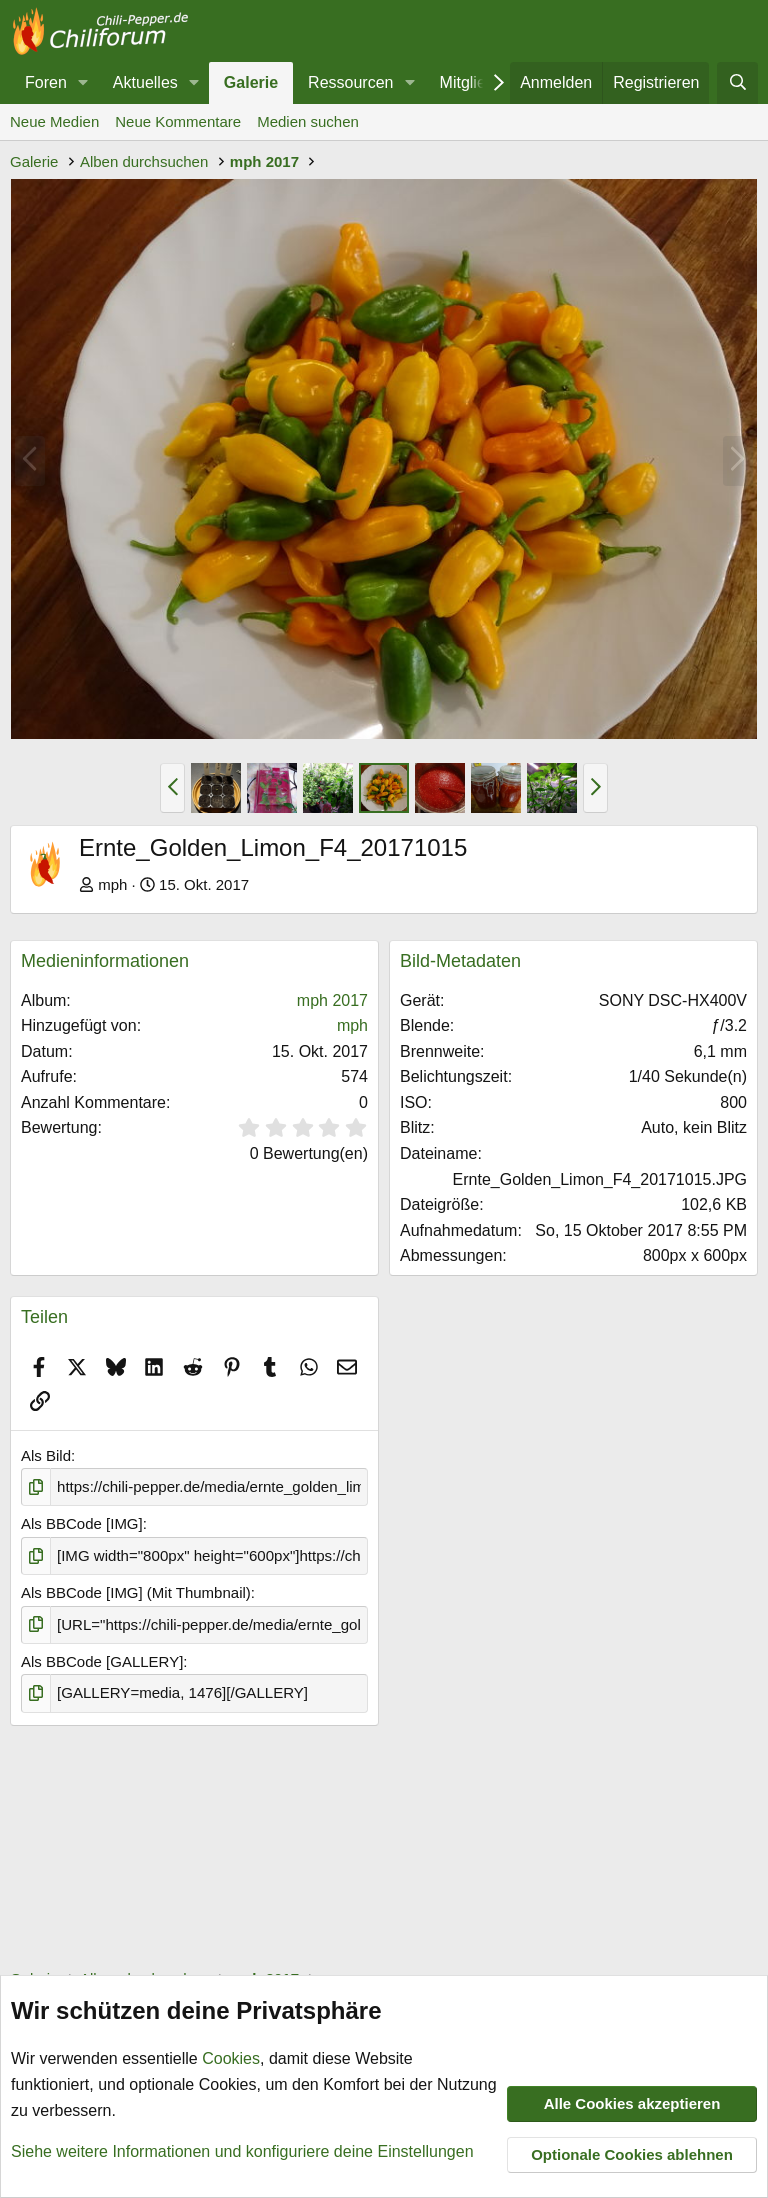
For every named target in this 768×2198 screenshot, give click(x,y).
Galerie (251, 82)
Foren (46, 82)
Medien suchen (308, 121)
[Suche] (737, 83)
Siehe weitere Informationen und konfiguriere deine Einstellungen (242, 2151)
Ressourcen (350, 82)
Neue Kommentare (178, 121)
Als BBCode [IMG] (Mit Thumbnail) (136, 1592)
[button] (83, 83)
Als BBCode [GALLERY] (102, 1661)
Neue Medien (54, 121)
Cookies (231, 2059)
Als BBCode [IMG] (82, 1523)
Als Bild (46, 1455)
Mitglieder (474, 82)
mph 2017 (332, 1000)
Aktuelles (145, 82)
